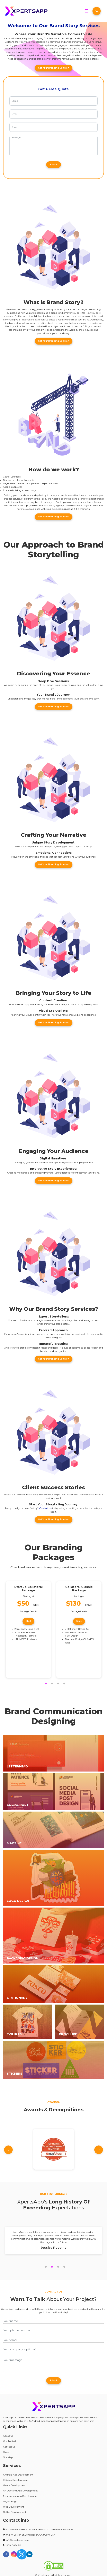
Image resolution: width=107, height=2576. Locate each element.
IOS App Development (15, 2480)
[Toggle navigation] (86, 10)
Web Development (13, 2507)
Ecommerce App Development (20, 2496)
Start (28, 1621)
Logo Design (10, 2501)
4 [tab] (63, 1684)
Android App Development (18, 2474)
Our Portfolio (10, 2441)
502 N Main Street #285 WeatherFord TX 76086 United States (39, 2529)
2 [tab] (50, 1684)
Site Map (8, 2457)
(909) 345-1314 (13, 2545)
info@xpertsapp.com (17, 2540)
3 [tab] (57, 1684)
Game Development (14, 2485)
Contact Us (9, 2446)
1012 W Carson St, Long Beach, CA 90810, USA (30, 2535)
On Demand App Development (20, 2490)
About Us (8, 2436)
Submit (54, 164)
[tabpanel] (28, 1630)
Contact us (45, 1508)
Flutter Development (14, 2512)
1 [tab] (44, 1684)
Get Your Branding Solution (53, 68)
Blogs (6, 2452)
